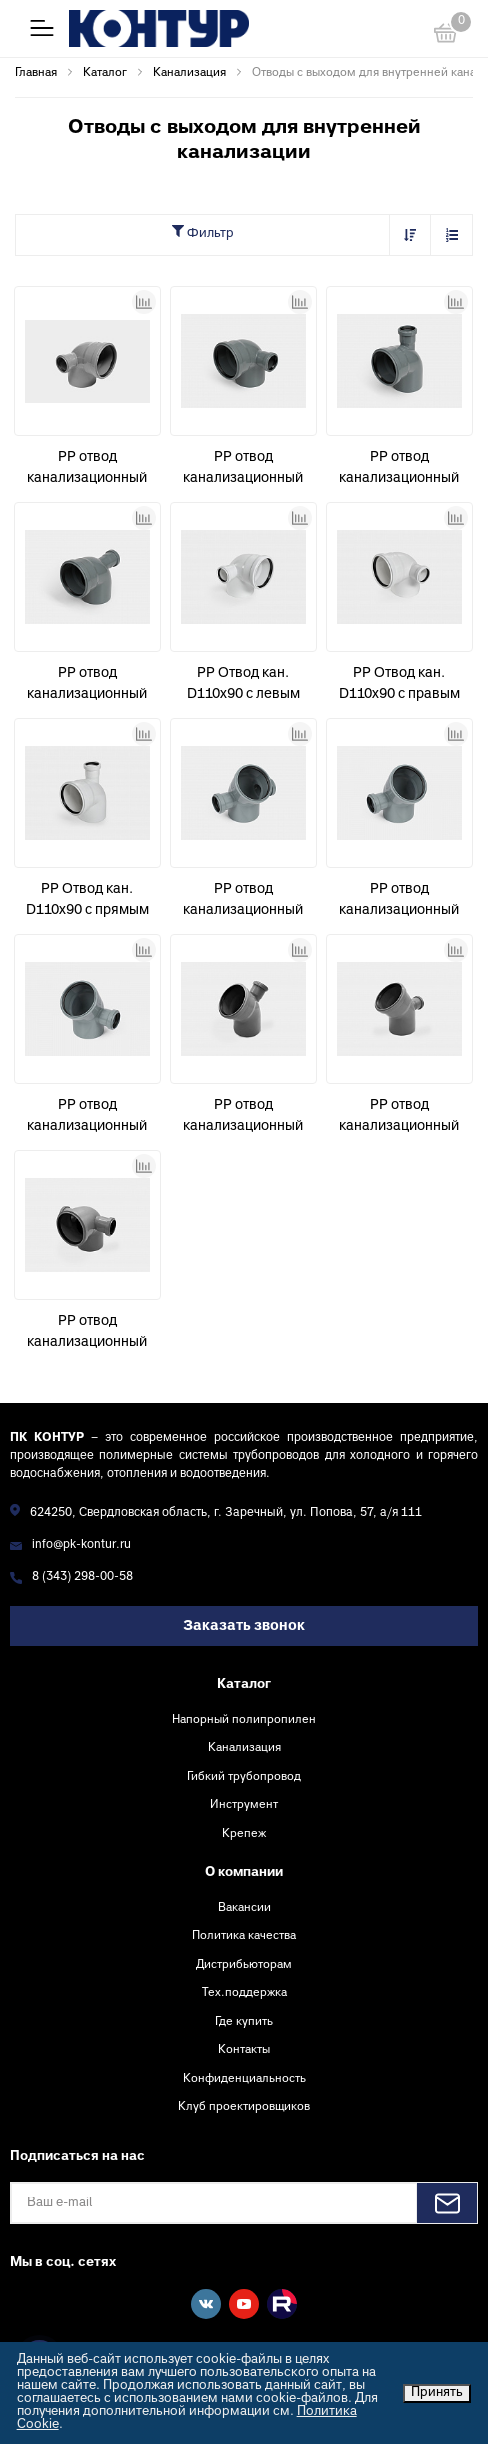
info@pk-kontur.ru (81, 1545)
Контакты (244, 2050)
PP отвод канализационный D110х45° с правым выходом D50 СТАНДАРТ (87, 1118)
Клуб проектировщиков (244, 2107)
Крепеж (244, 1834)
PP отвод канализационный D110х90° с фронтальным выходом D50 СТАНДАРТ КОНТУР (87, 686)
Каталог (244, 1685)
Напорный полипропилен (244, 1720)
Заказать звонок (244, 1626)
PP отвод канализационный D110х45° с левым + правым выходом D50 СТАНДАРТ (243, 902)
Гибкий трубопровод (244, 1777)
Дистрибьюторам (244, 1965)
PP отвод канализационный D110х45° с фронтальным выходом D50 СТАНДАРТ (399, 1118)
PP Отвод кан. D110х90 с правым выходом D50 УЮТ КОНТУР (399, 686)
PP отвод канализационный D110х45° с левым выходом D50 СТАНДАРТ (399, 902)
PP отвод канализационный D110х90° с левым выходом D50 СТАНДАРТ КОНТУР (87, 470)
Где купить (244, 2022)
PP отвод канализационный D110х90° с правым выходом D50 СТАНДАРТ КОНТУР (243, 470)
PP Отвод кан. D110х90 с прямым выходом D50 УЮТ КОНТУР (87, 902)
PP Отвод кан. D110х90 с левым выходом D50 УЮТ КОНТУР (243, 686)
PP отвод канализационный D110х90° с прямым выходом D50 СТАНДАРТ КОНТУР (399, 470)
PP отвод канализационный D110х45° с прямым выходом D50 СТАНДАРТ (243, 1118)
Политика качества (244, 1936)
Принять (437, 2393)
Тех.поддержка (244, 1993)
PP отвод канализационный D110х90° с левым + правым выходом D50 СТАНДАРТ (87, 1334)
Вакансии (244, 1908)
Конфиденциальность (244, 2079)
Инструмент (244, 1805)
